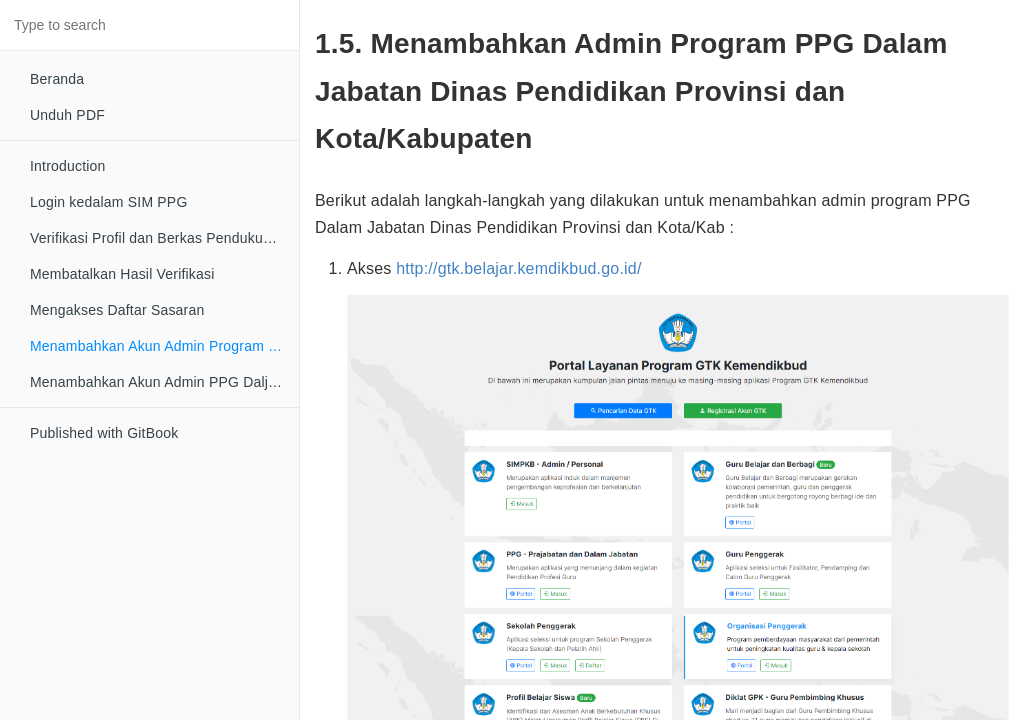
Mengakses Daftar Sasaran (117, 310)
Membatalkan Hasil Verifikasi (122, 274)
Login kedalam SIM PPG (109, 202)
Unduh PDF (67, 115)
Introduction (68, 166)
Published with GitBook (104, 433)
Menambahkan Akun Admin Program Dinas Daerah (164, 346)
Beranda (57, 79)
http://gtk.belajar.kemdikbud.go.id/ (518, 268)
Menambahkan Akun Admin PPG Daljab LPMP (164, 382)
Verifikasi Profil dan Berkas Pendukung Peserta (164, 238)
